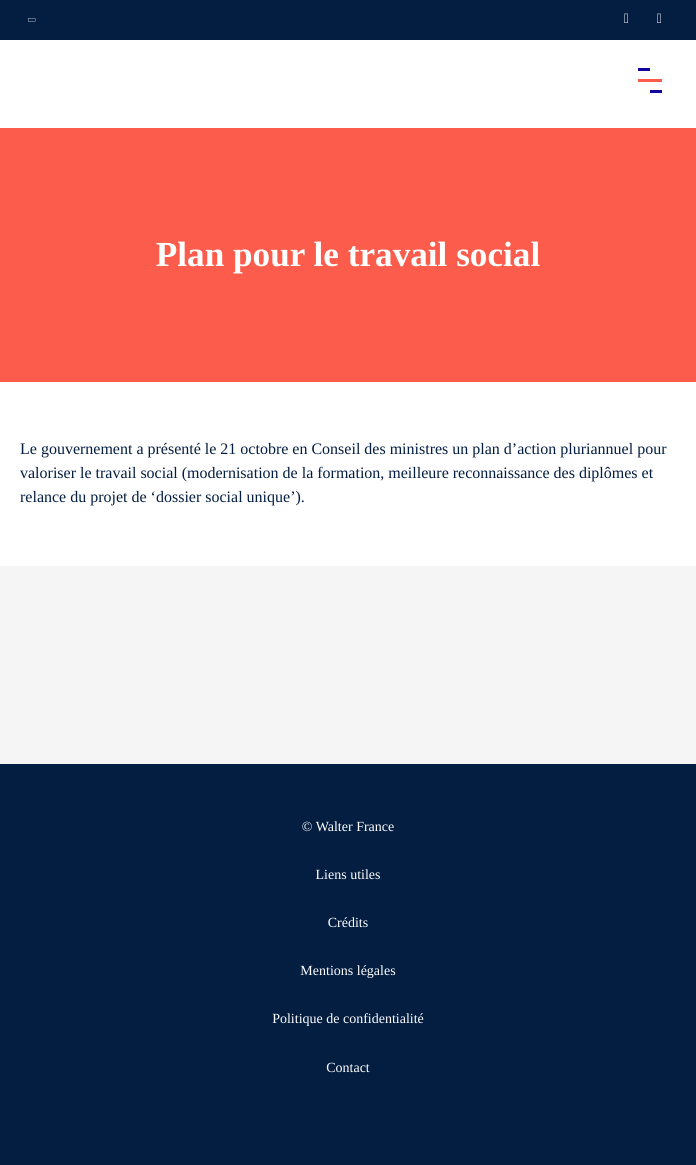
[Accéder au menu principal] (650, 80)
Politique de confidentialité (348, 1019)
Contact (348, 1068)
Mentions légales (347, 971)
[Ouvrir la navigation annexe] (32, 20)
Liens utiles (348, 875)
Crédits (348, 923)
